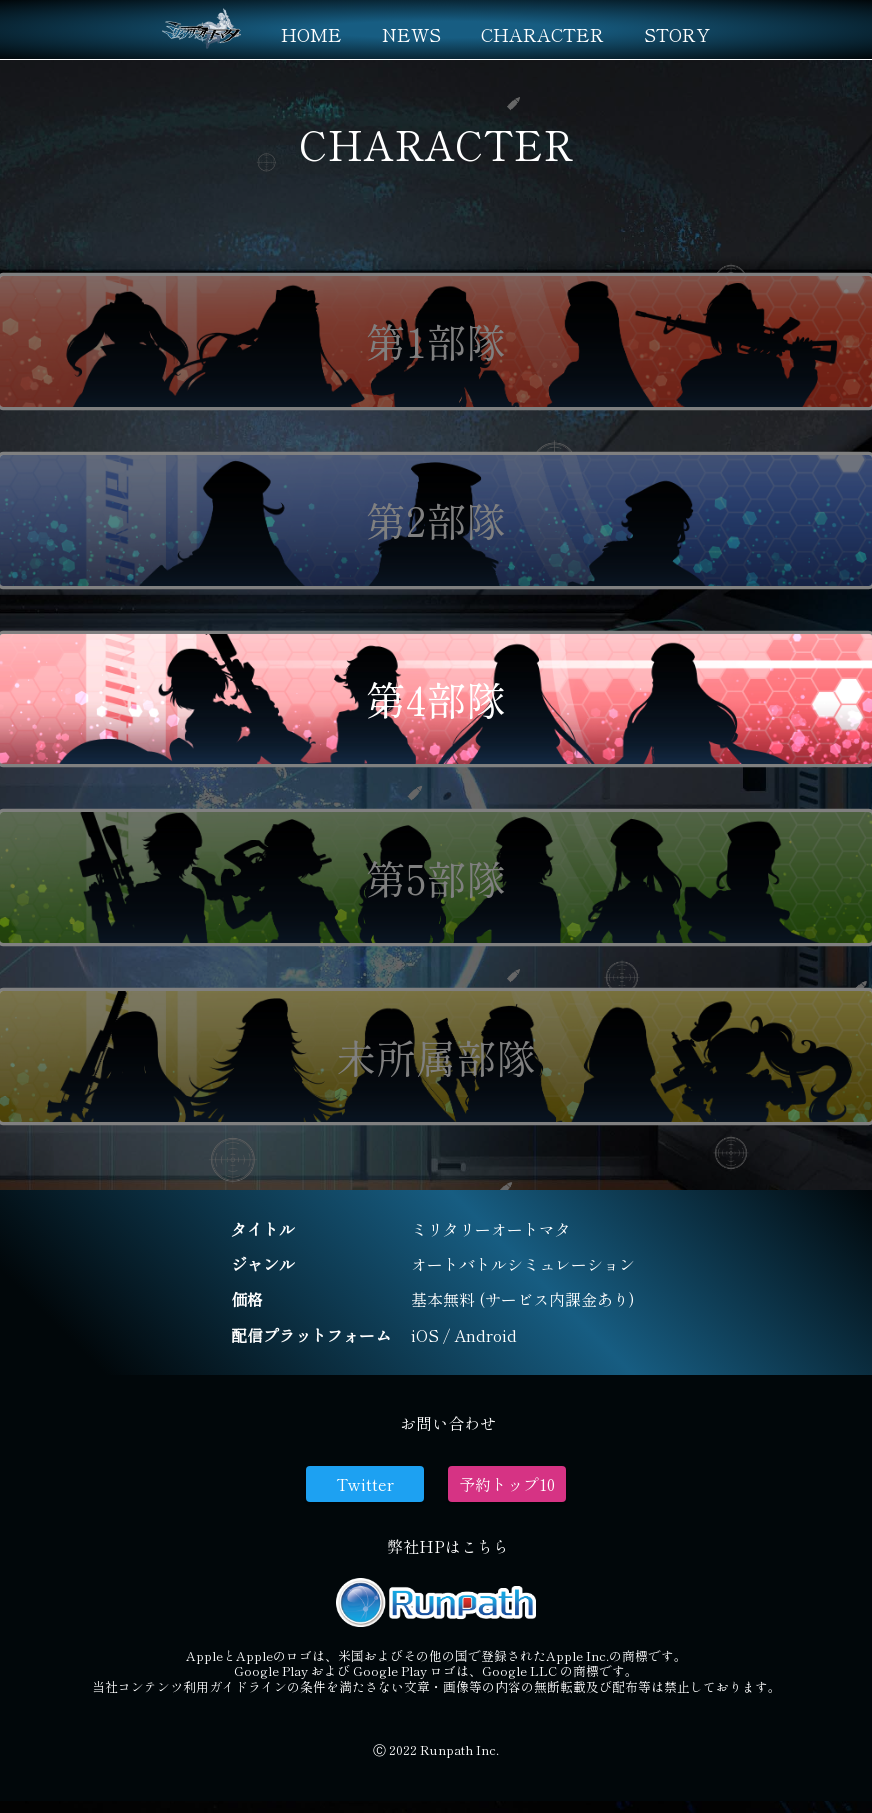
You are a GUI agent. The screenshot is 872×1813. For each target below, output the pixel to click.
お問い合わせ (448, 1423)
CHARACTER (542, 34)
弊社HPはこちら (448, 1546)
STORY (677, 34)
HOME (311, 34)
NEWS (411, 34)
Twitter (365, 1484)
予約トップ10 (507, 1484)
